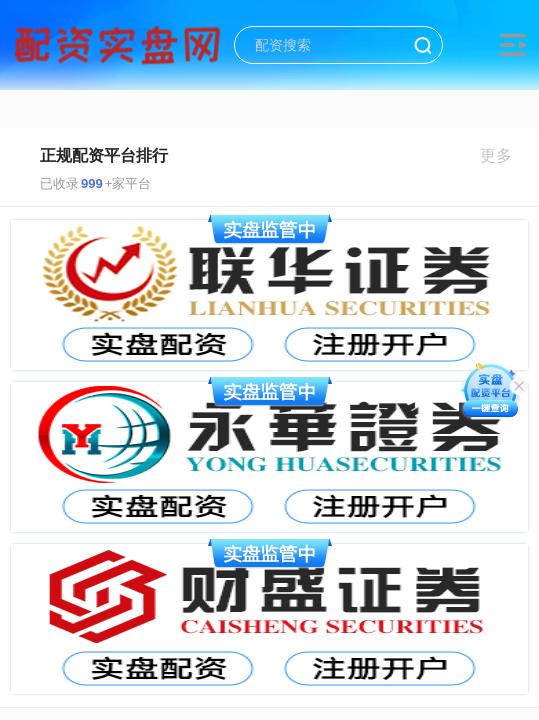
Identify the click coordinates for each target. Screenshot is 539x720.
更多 (504, 155)
